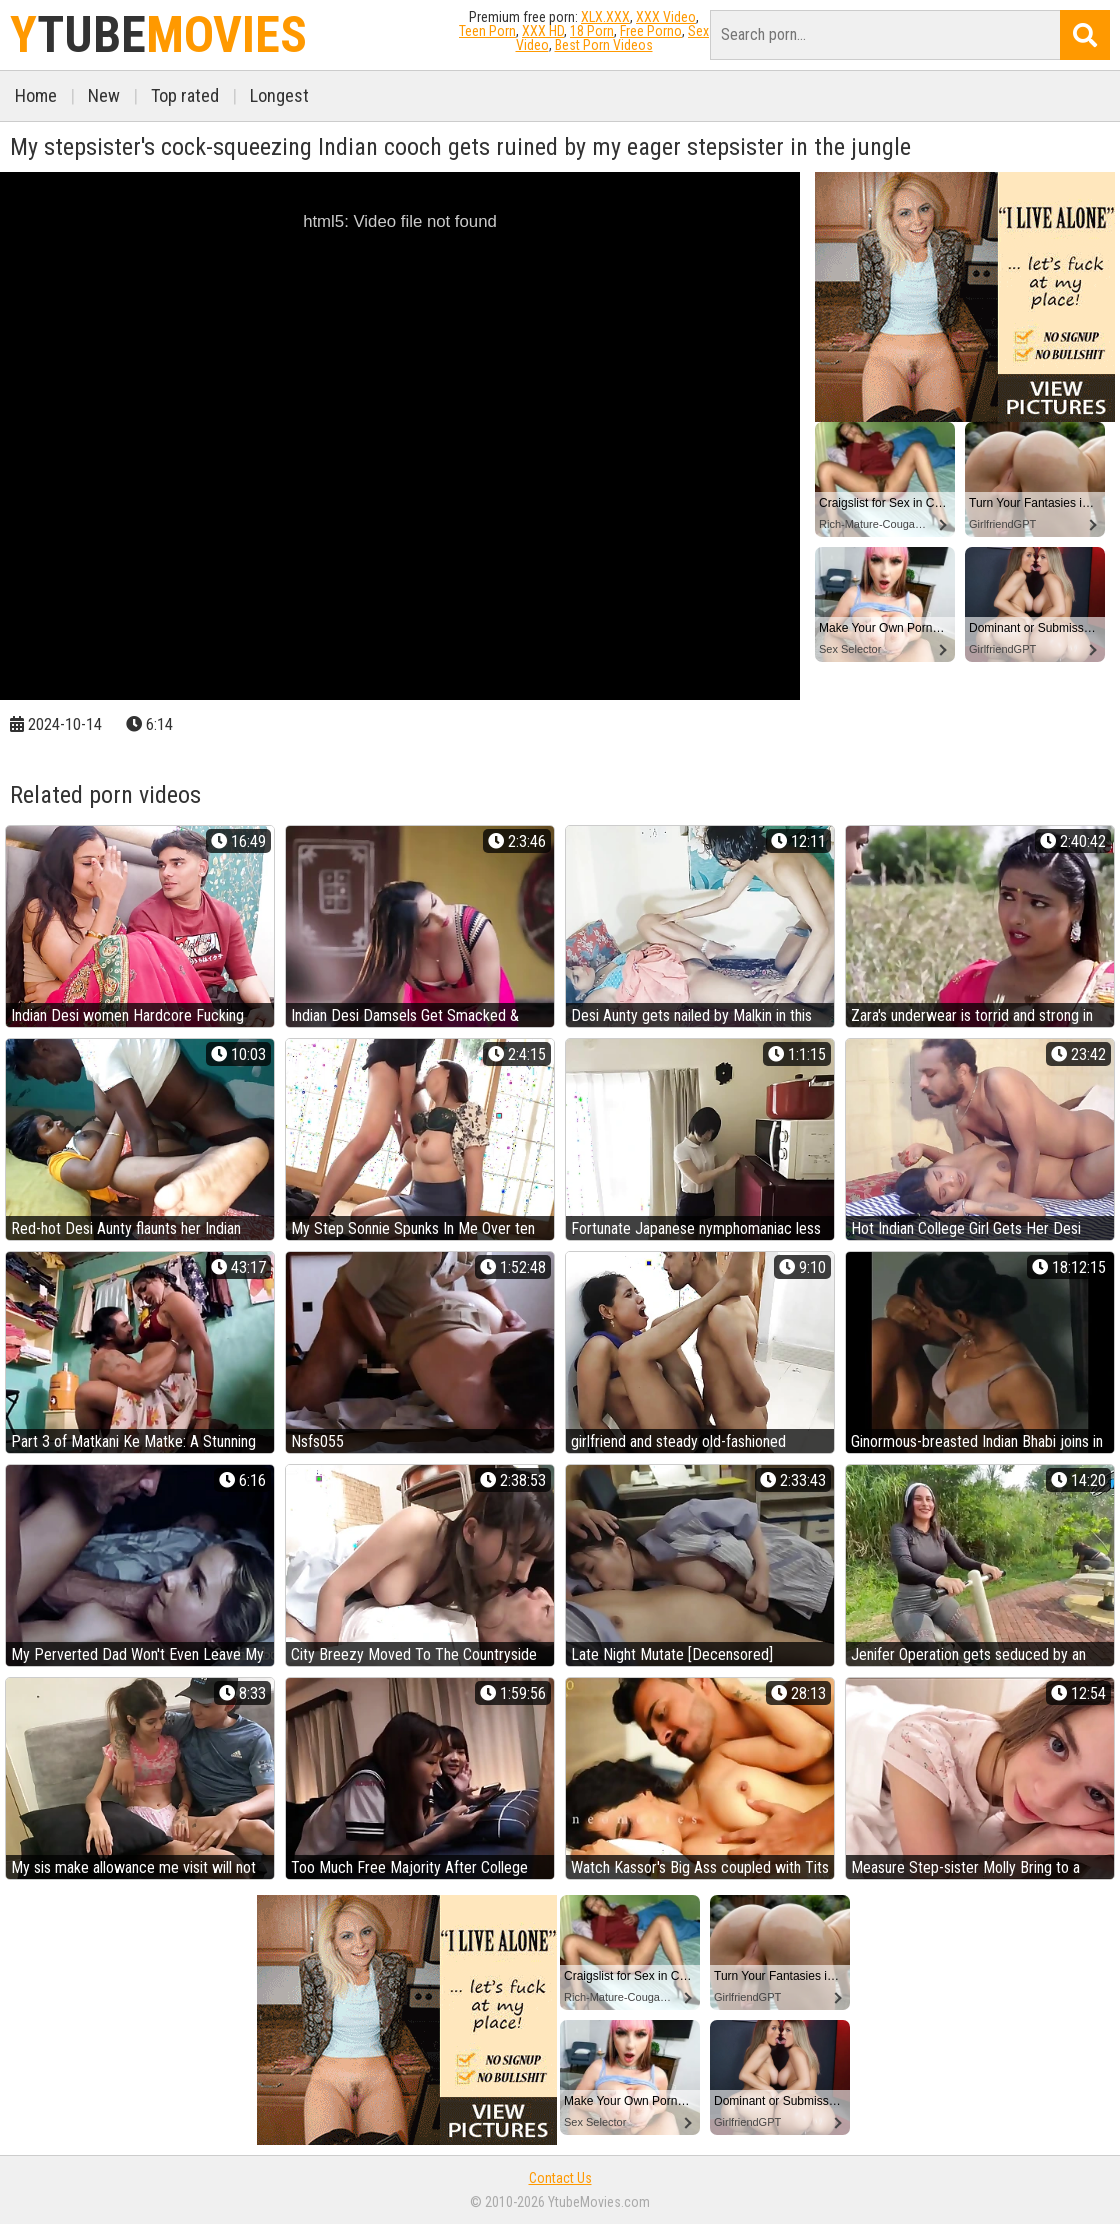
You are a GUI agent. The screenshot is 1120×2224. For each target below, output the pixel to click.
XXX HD (543, 31)
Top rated (185, 95)
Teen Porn (487, 31)
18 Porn (592, 31)
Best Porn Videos (604, 45)
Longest (279, 95)
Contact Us (560, 2178)
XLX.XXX (605, 17)
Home (36, 95)
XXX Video (666, 17)
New (104, 95)
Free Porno (651, 31)
